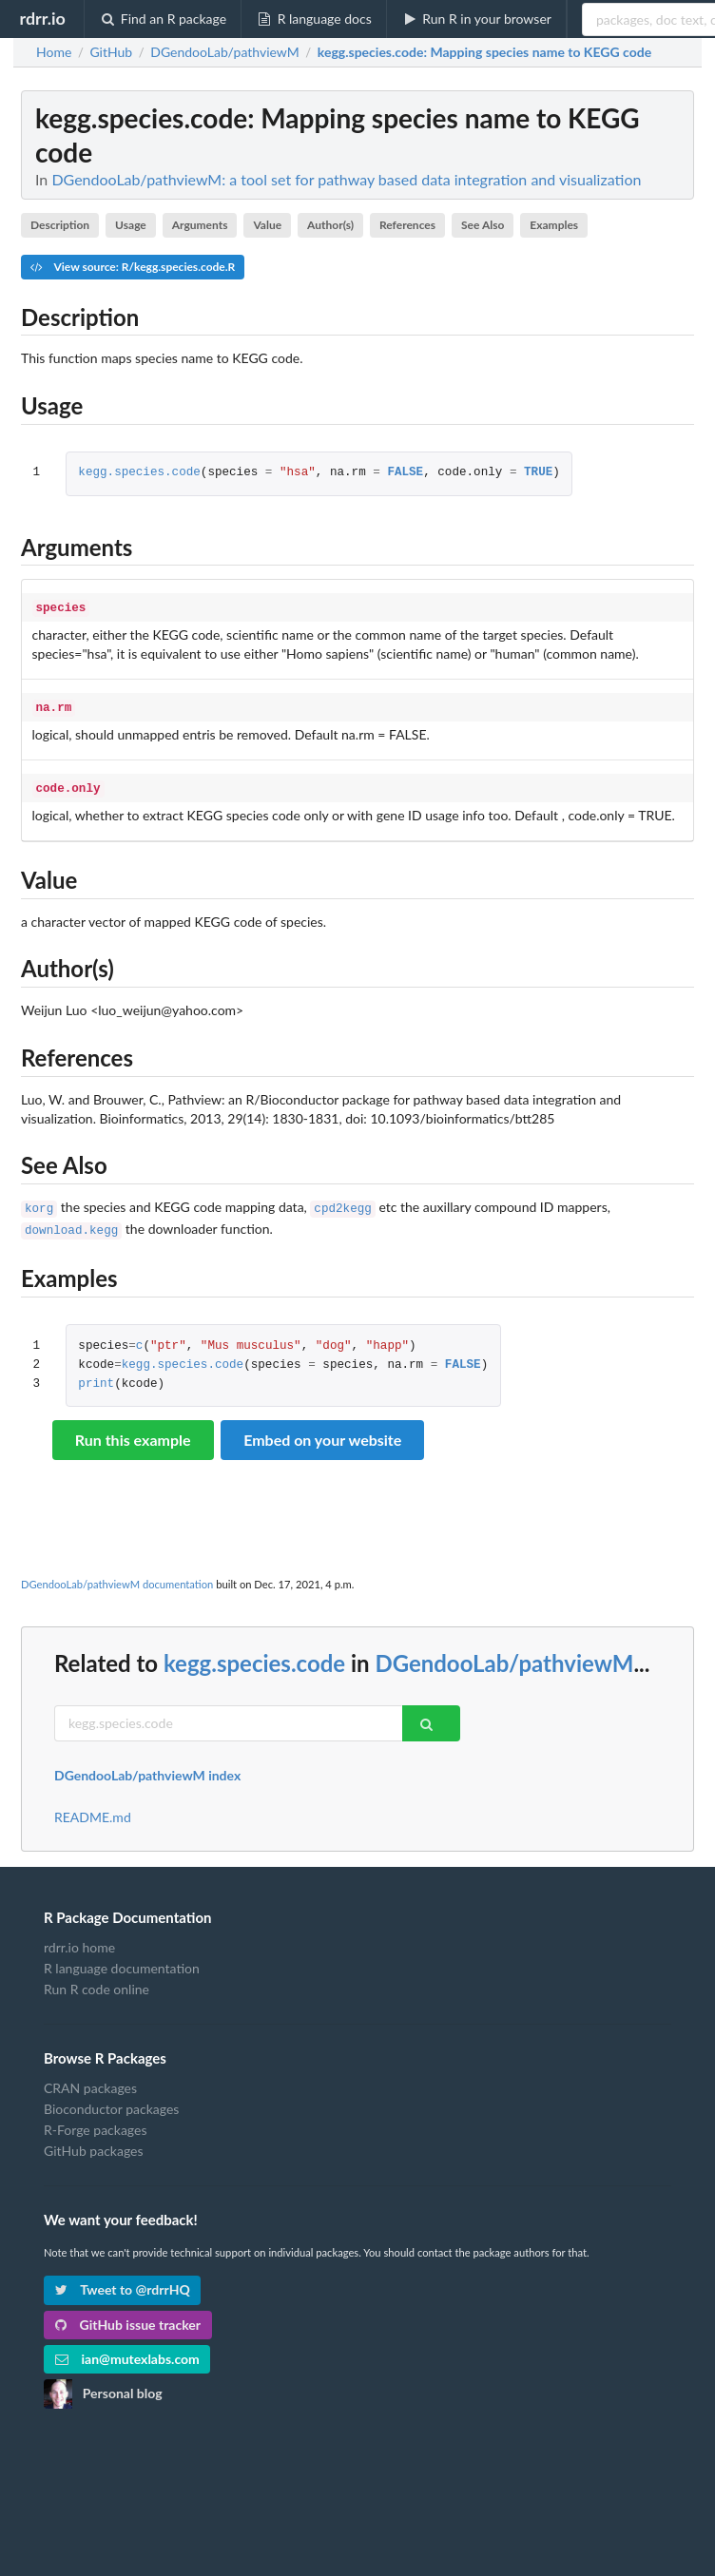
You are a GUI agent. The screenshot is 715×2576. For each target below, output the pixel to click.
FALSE (405, 473)
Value (267, 225)
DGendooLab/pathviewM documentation (117, 1574)
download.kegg (71, 1222)
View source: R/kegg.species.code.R (132, 267)
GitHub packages (94, 2141)
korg (39, 1202)
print (96, 1375)
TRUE (538, 473)
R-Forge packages (95, 2120)
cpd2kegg (342, 1202)
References (407, 225)
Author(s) (330, 225)
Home (53, 52)
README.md (92, 1808)
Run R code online (96, 1979)
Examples (554, 225)
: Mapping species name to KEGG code (484, 52)
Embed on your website (322, 1430)
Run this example (133, 1430)
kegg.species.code (139, 473)
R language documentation (122, 1959)
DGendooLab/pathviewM (504, 1653)
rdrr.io (42, 18)
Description (59, 225)
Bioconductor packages (111, 2099)
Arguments (200, 225)
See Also (482, 225)
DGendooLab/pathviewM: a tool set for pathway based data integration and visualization (346, 179)
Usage (130, 225)
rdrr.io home (79, 1938)
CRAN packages (90, 2078)
